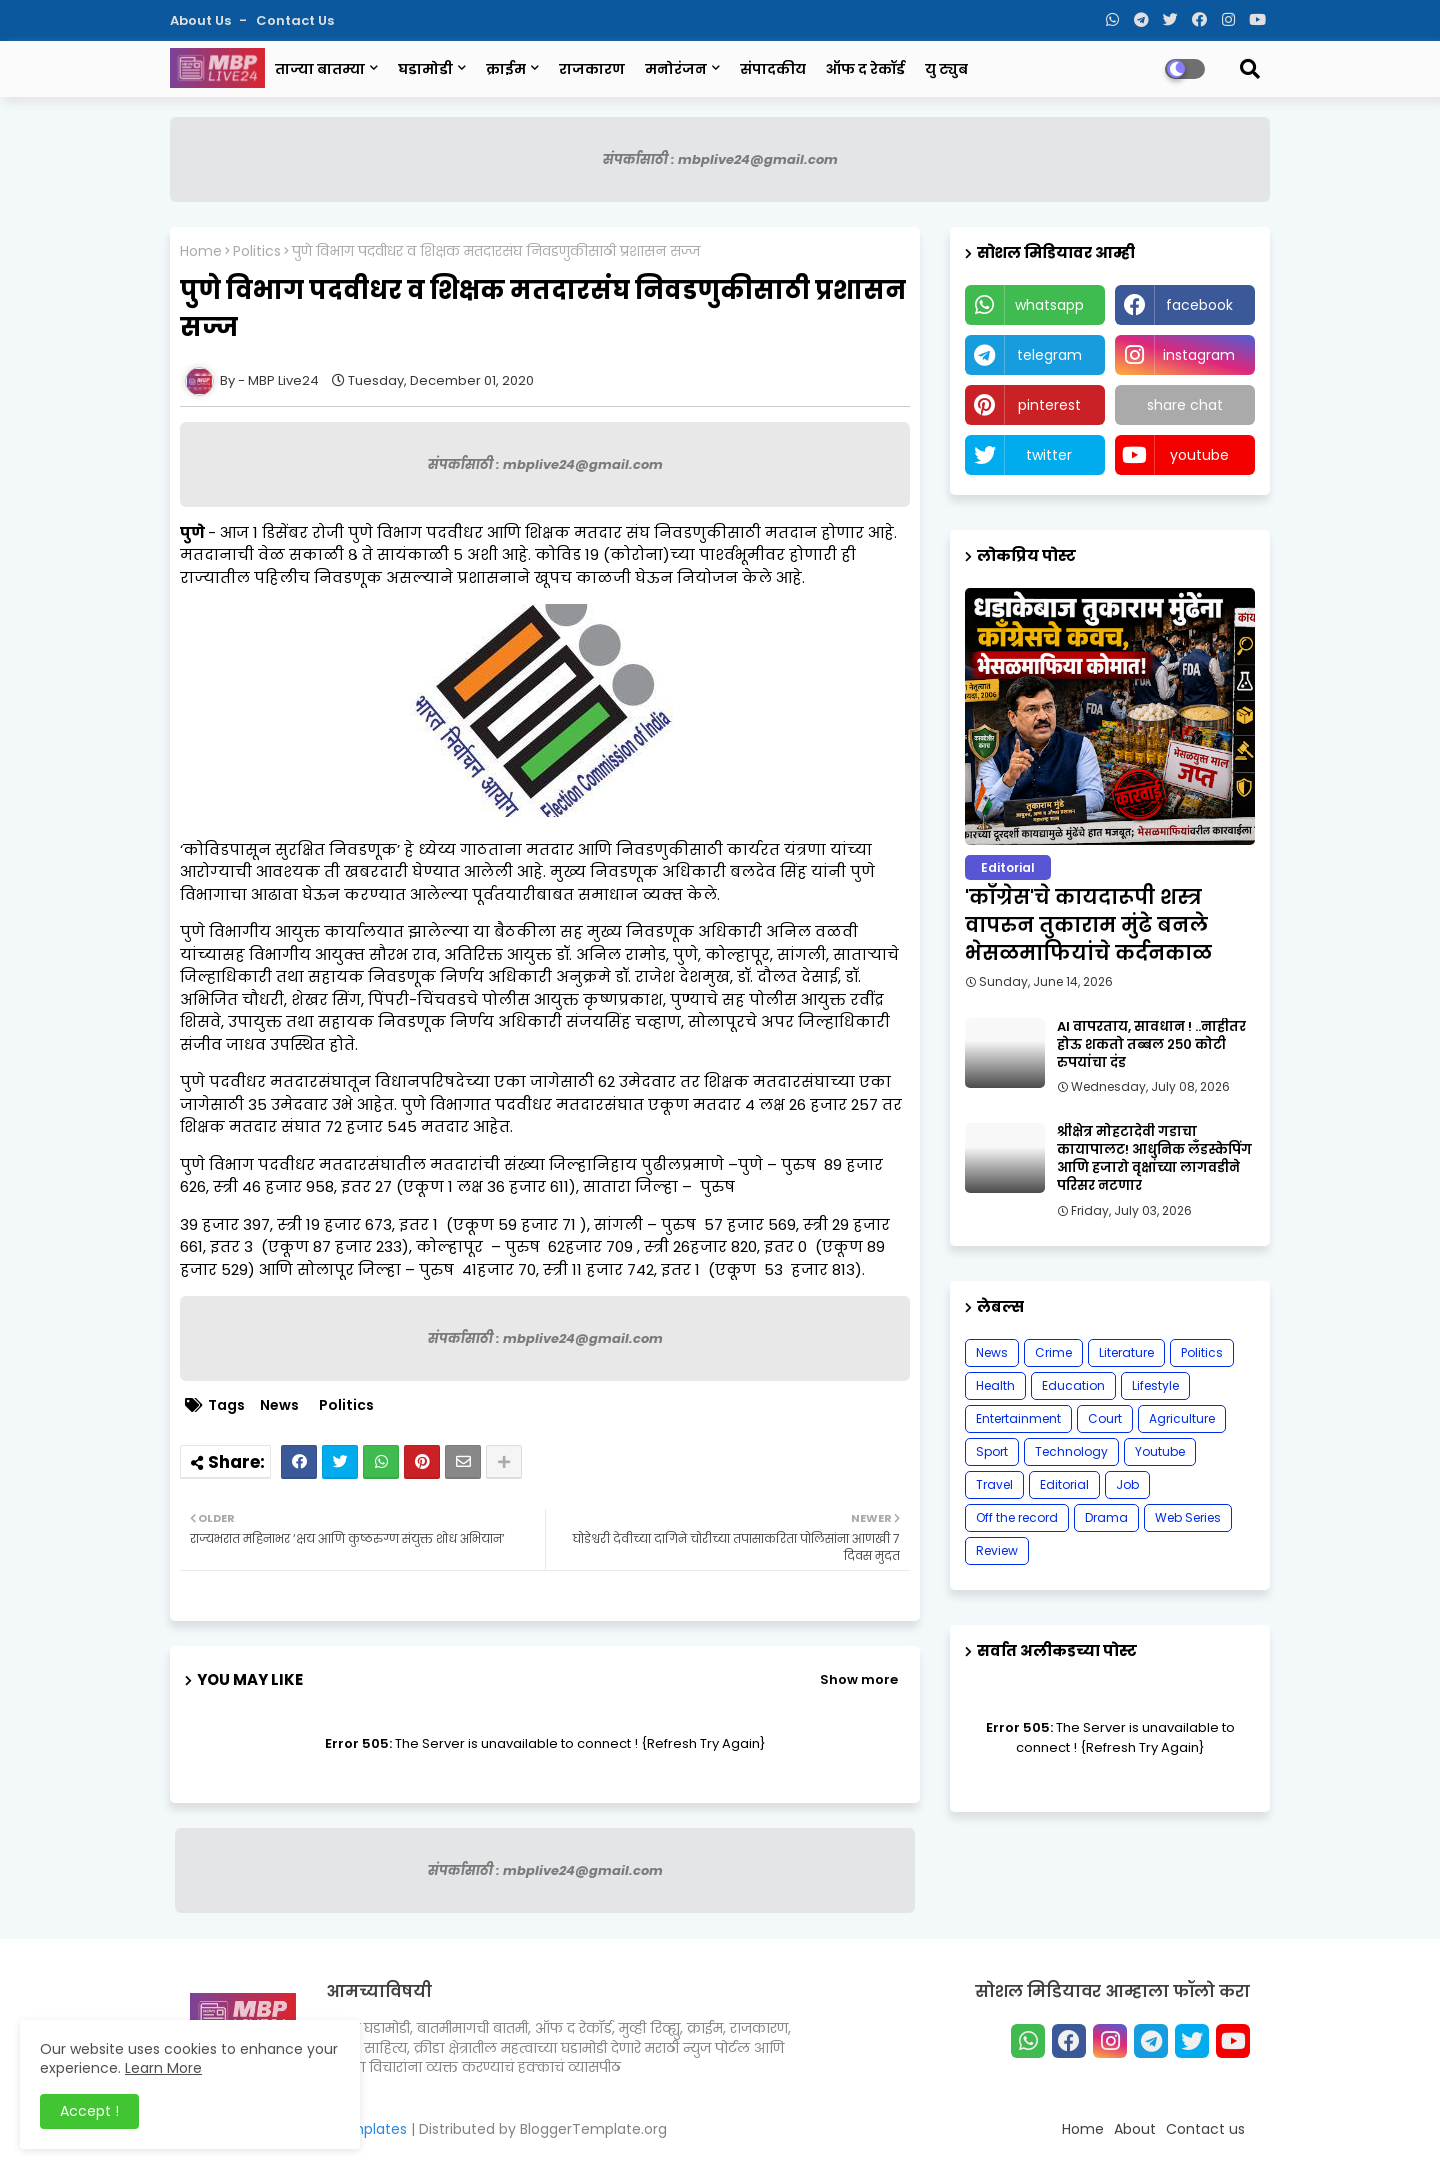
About (1135, 2129)
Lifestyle (1155, 1385)
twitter (1049, 455)
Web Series (1188, 1517)
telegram (1049, 355)
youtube (1199, 455)
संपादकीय (773, 69)
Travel (994, 1484)
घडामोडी (425, 69)
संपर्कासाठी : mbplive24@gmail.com (720, 159)
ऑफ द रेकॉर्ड (865, 69)
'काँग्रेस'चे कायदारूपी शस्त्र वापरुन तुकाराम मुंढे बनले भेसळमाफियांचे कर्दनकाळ (1088, 925)
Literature (1126, 1352)
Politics (257, 251)
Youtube (1160, 1451)
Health (995, 1385)
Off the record (1017, 1517)
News (279, 1405)
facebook (1199, 305)
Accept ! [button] (89, 2111)
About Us (202, 20)
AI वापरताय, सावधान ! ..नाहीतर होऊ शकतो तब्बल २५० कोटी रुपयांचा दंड (1151, 1045)
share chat (1185, 405)
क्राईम (506, 69)
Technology (1071, 1451)
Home (201, 251)
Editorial (1064, 1484)
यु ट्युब (946, 69)
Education (1073, 1385)
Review (997, 1550)
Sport (992, 1451)
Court (1105, 1418)
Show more (859, 1679)
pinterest (1049, 405)
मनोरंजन (676, 69)
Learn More (163, 2068)
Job (1127, 1484)
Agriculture (1182, 1418)
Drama (1106, 1517)
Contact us (295, 20)
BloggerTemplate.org (593, 2129)
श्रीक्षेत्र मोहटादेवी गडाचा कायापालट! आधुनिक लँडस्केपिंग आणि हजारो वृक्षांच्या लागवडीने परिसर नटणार (1154, 1159)
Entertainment (1018, 1418)
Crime (1053, 1352)
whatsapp (1049, 305)
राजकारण (592, 69)
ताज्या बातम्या (320, 69)
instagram (1199, 355)
